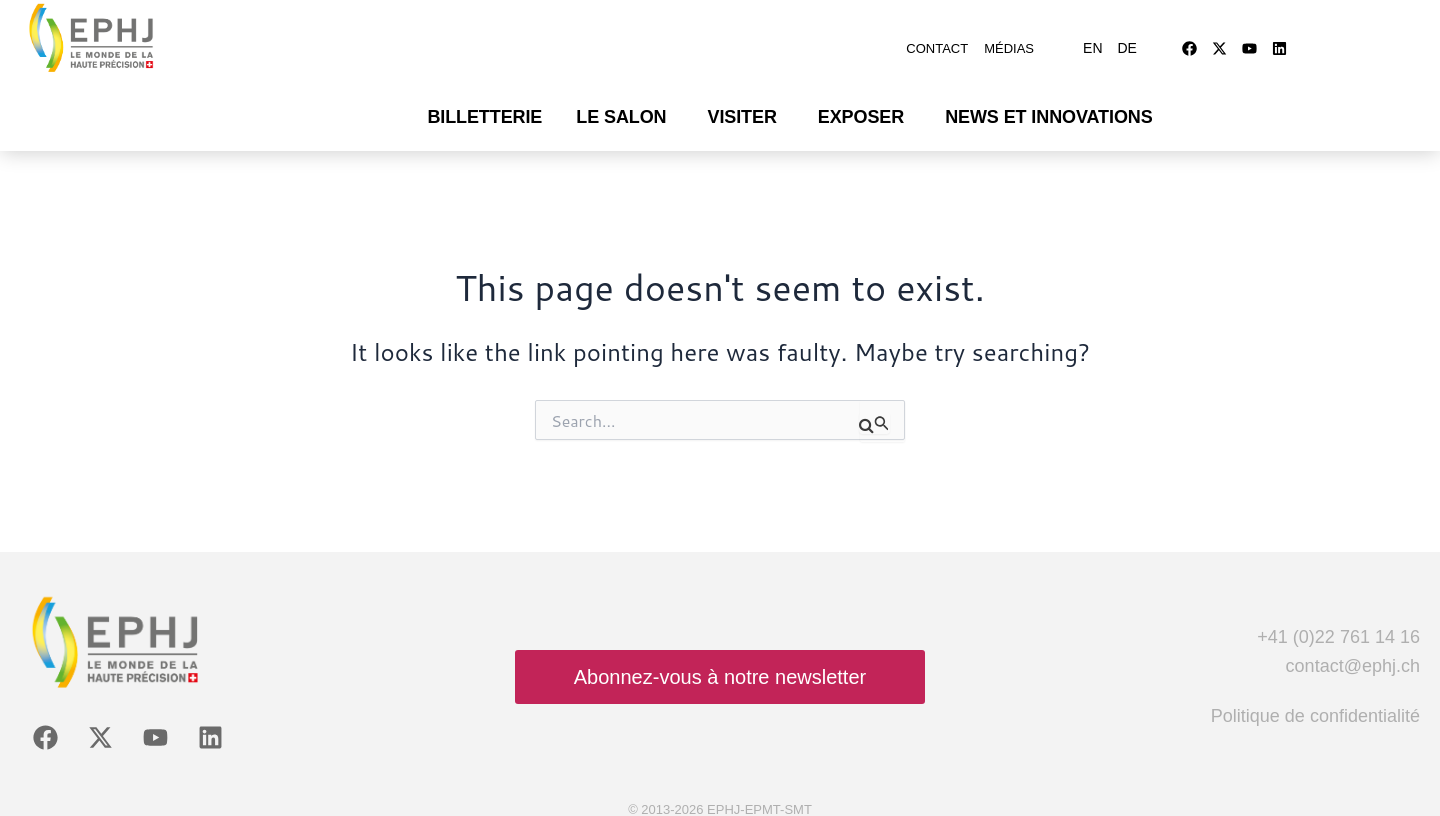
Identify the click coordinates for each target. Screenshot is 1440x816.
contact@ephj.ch (1353, 654)
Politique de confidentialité (1315, 703)
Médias (1009, 42)
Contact (937, 42)
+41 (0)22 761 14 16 (1338, 624)
